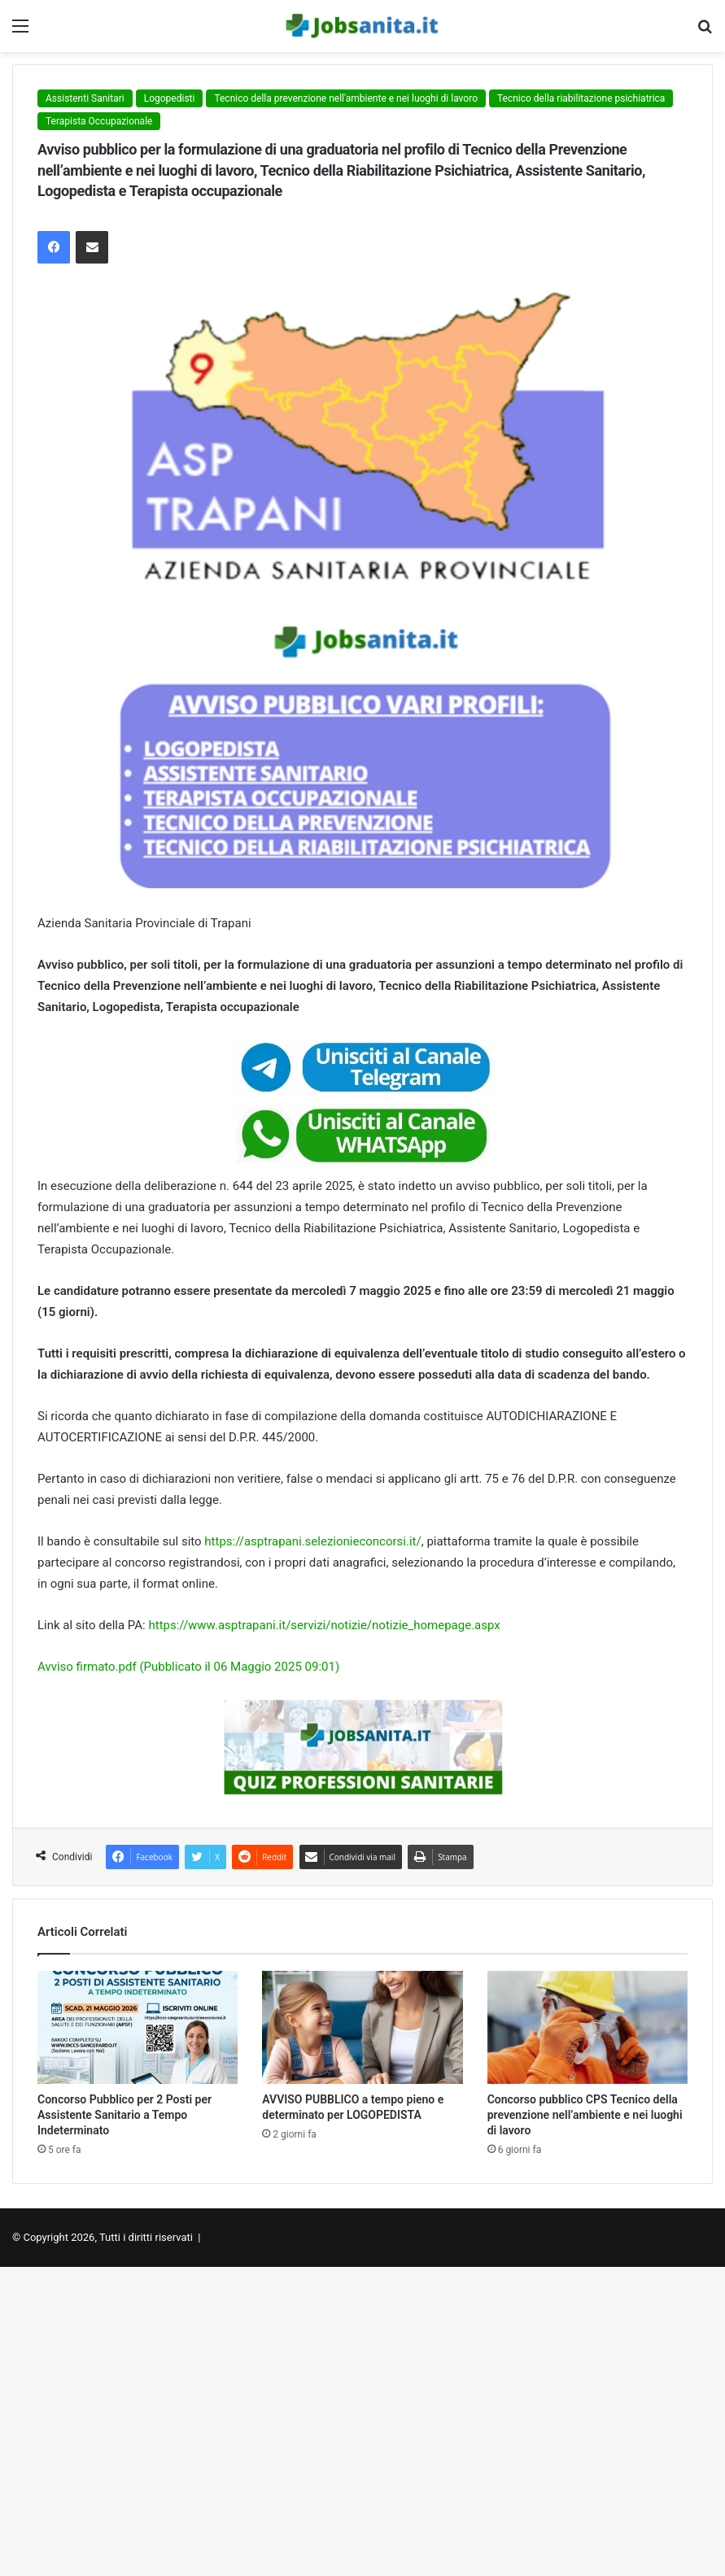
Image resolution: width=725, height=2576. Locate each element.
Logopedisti (169, 98)
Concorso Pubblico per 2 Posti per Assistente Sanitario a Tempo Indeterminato (124, 2115)
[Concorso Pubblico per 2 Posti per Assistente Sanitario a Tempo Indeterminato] (137, 2027)
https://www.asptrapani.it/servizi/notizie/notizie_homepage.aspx (324, 1625)
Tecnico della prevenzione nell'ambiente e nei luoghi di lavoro (346, 98)
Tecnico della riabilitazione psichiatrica (581, 98)
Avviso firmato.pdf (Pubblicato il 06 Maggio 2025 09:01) (188, 1666)
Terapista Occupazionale (99, 121)
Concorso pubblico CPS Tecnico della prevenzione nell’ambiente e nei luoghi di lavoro (585, 2115)
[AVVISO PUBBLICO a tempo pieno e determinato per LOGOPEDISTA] (362, 2027)
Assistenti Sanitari (85, 98)
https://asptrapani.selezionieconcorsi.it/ (312, 1541)
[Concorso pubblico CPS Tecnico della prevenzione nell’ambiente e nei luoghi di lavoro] (587, 2027)
